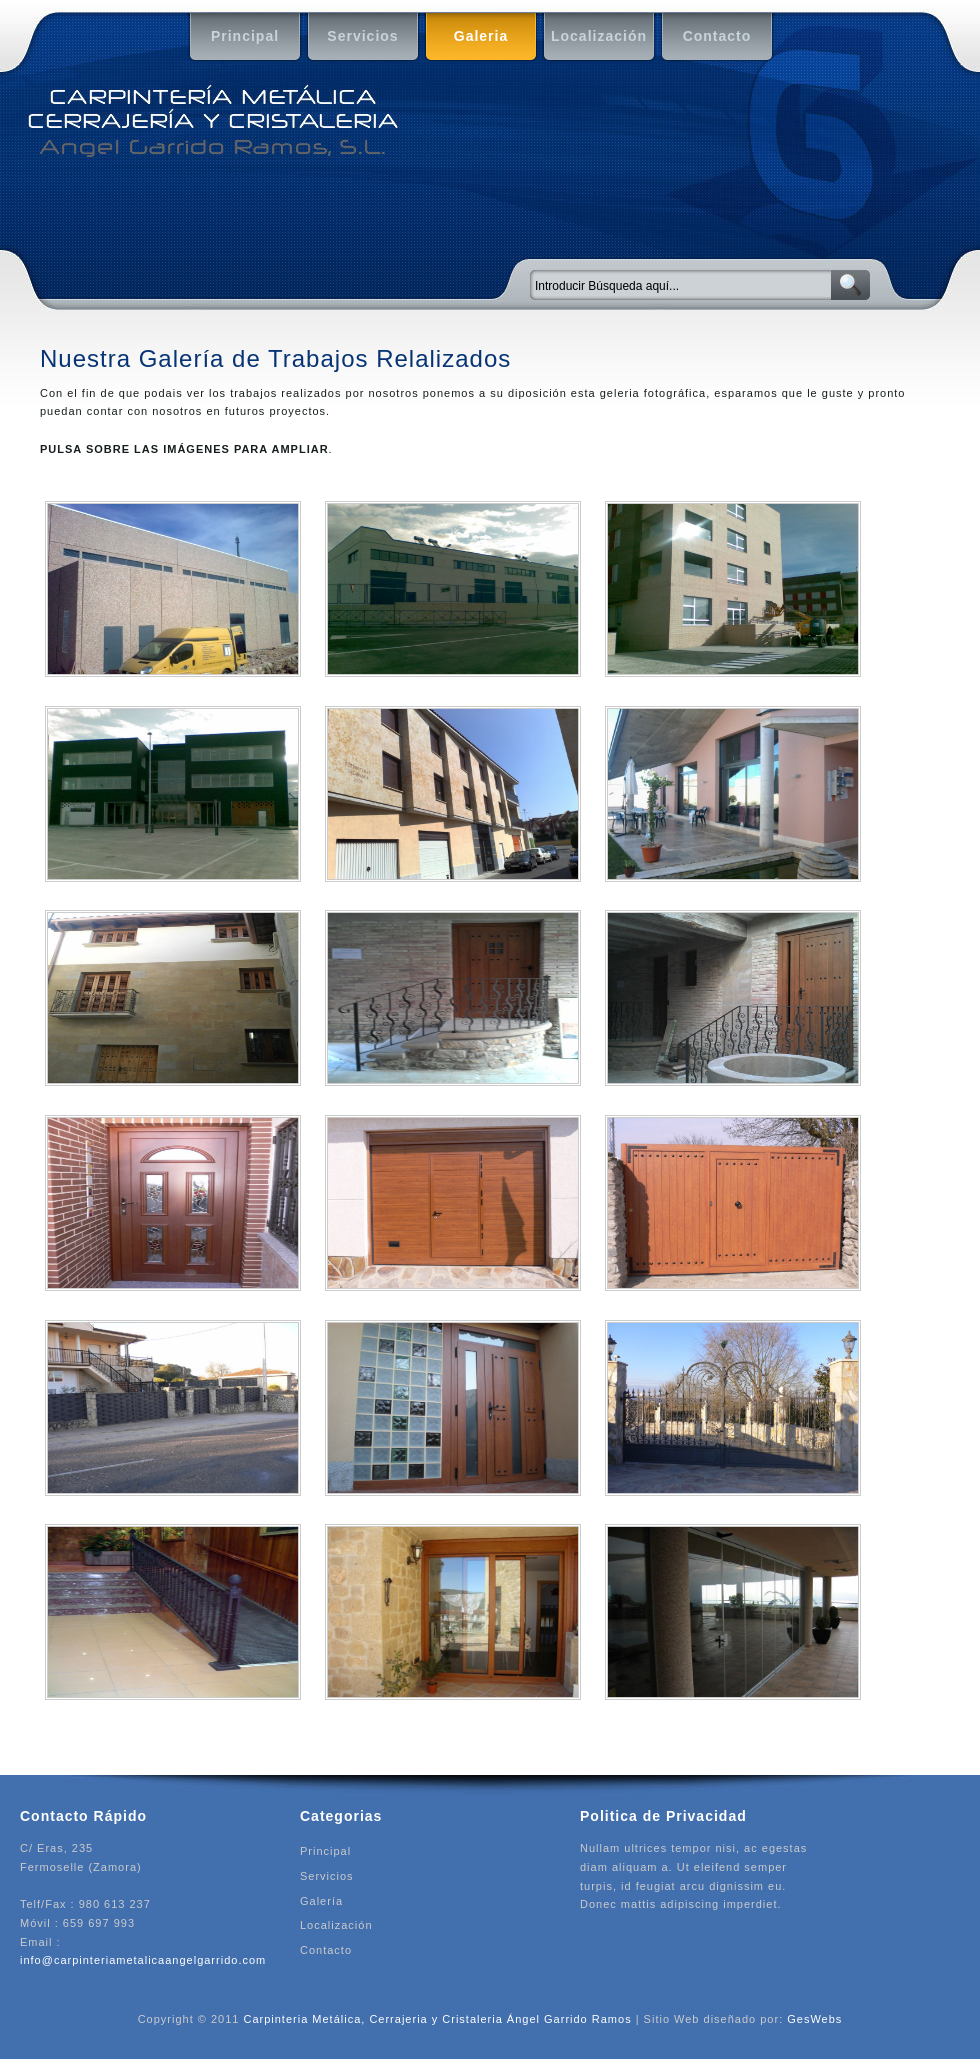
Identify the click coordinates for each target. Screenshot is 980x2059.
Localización (598, 37)
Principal (237, 37)
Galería (321, 1901)
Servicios (356, 37)
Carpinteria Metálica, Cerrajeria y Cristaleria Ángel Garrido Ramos (437, 2019)
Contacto (709, 37)
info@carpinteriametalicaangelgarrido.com (143, 1960)
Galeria (469, 37)
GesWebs (814, 2019)
